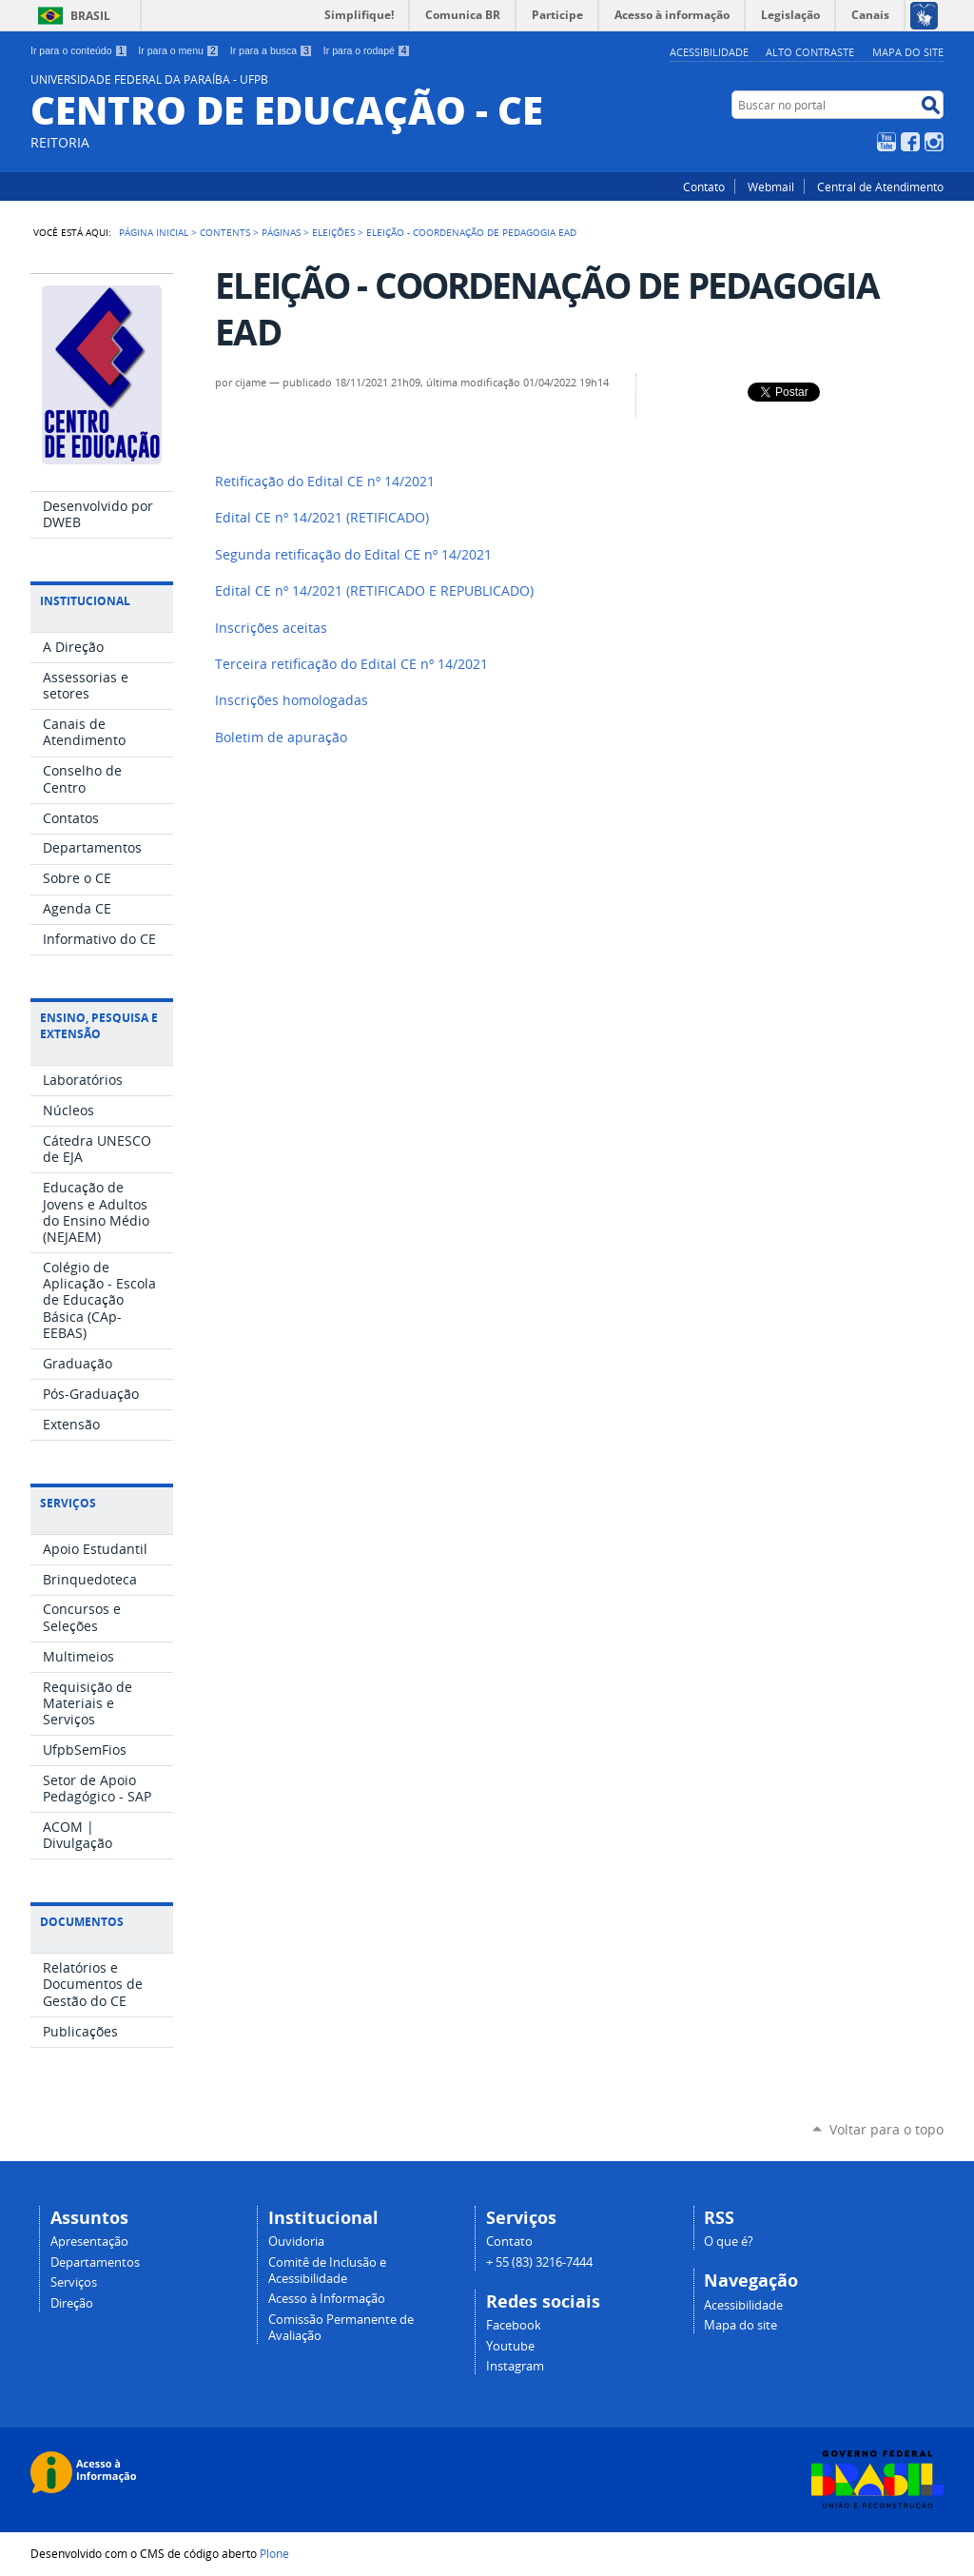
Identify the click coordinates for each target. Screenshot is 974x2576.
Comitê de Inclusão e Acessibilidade (327, 2270)
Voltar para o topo (886, 2129)
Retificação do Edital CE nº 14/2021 (325, 481)
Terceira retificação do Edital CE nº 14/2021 (351, 664)
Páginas (281, 232)
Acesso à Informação (326, 2299)
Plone (274, 2553)
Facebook (910, 141)
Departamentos (95, 2262)
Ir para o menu (178, 50)
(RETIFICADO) (322, 517)
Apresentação (89, 2241)
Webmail (771, 186)
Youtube (510, 2346)
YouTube (886, 141)
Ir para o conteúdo (78, 50)
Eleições (333, 232)
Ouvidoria (296, 2241)
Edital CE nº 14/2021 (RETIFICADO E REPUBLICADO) (374, 591)
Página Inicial (153, 232)
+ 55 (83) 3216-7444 (539, 2262)
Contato (704, 186)
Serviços (73, 2282)
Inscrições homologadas (291, 700)
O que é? (728, 2241)
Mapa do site (908, 52)
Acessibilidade (709, 52)
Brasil (90, 16)
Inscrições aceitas (271, 628)
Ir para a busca (271, 50)
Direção (71, 2303)
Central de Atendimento (880, 186)
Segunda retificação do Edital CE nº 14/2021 (353, 554)
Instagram (934, 141)
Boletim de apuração (281, 737)
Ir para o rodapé (367, 50)
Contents (225, 232)
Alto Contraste (810, 52)
